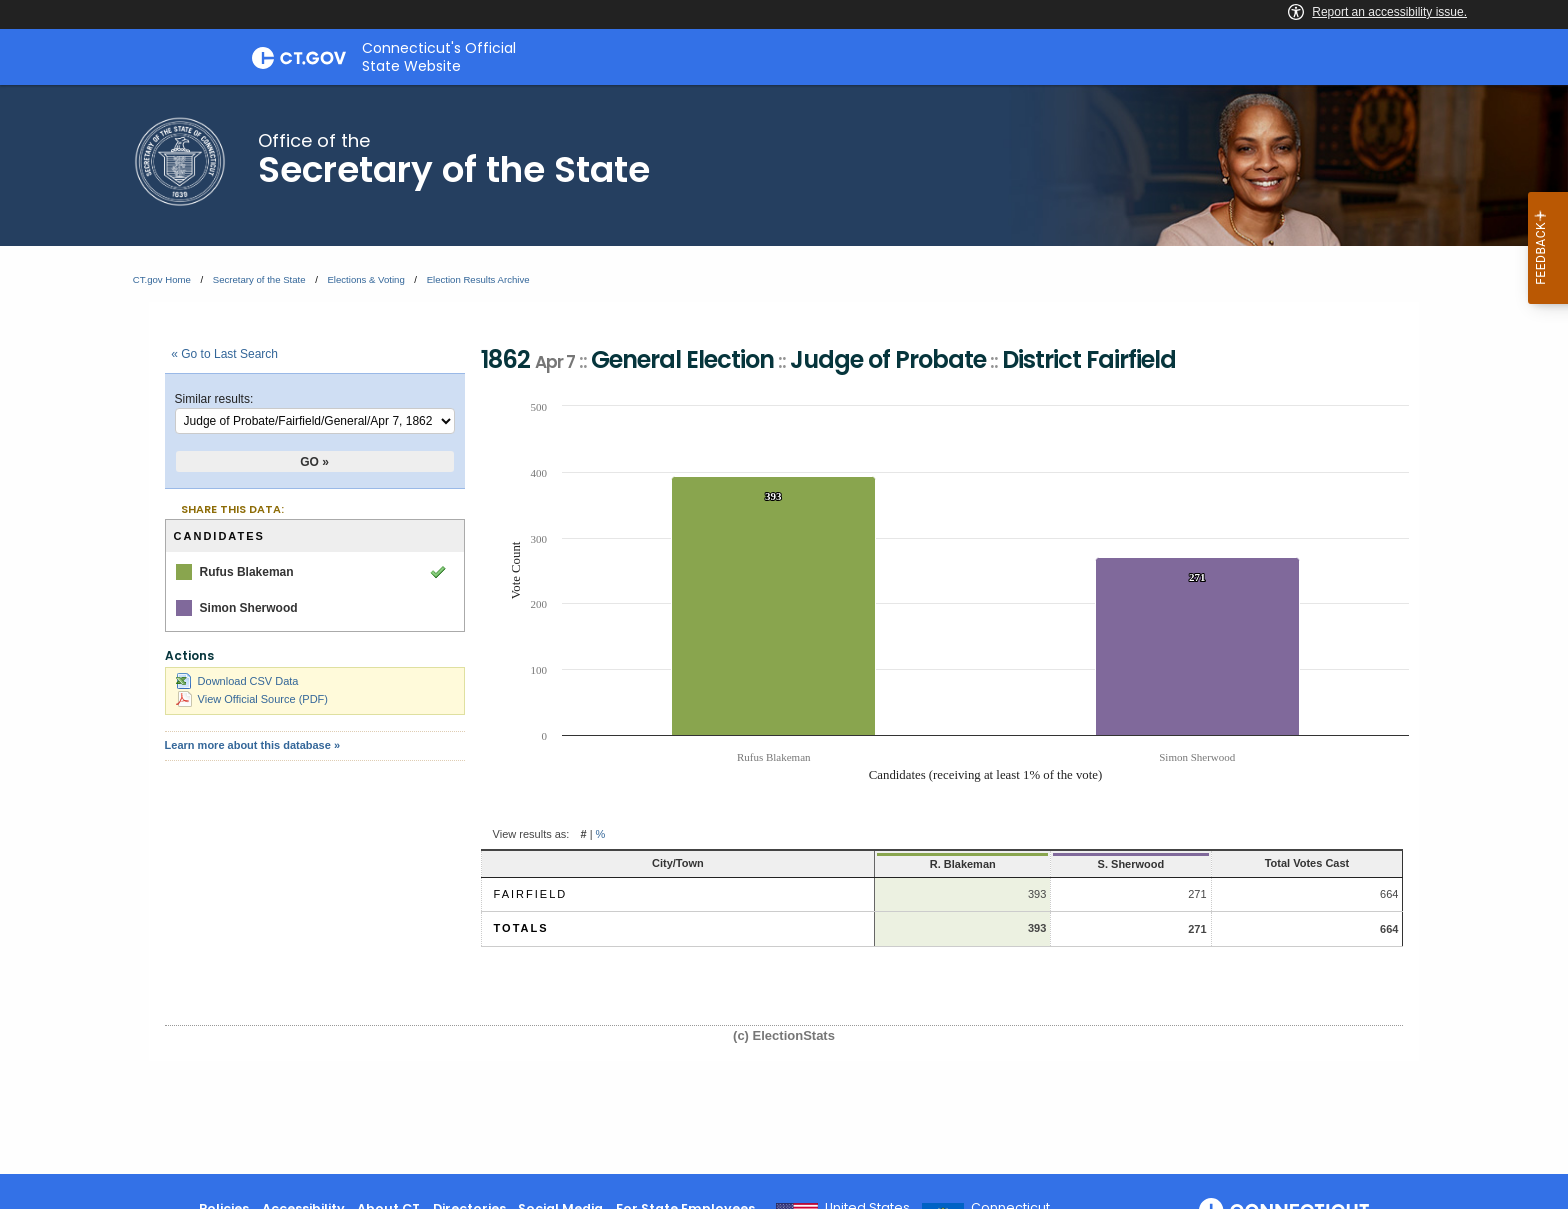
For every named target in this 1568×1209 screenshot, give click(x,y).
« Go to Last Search (224, 354)
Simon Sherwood (249, 608)
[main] (784, 629)
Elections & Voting (365, 279)
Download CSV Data (237, 681)
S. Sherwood (1038, 864)
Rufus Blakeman (247, 572)
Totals (521, 928)
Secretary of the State (259, 279)
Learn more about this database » (252, 745)
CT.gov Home (162, 279)
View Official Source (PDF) (252, 699)
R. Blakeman (851, 864)
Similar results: (214, 399)
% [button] (601, 834)
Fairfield (531, 894)
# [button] (583, 834)
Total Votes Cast (1267, 863)
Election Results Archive (478, 279)
